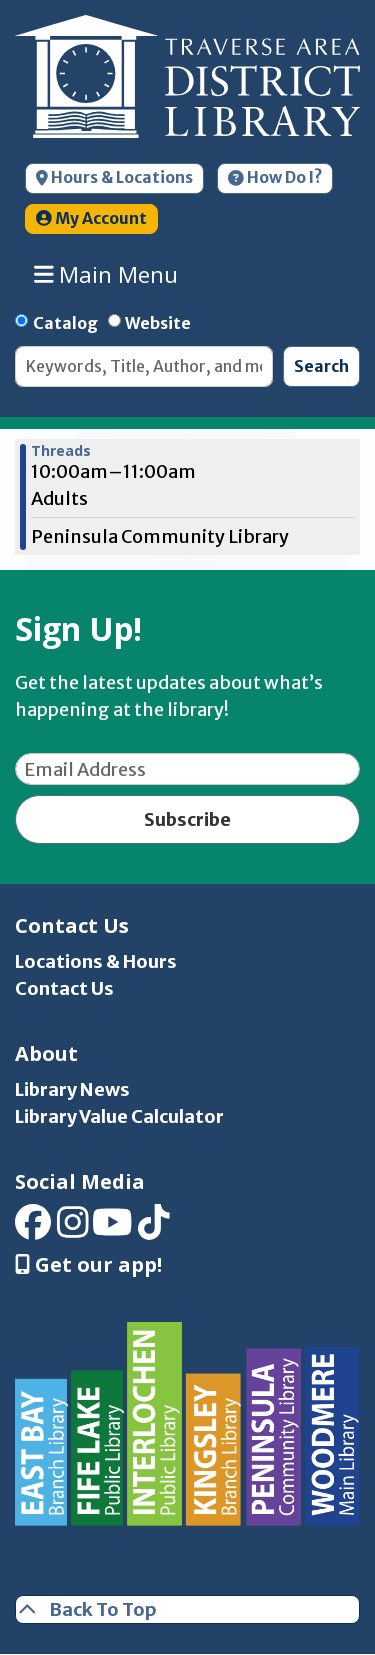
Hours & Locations (114, 177)
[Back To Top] (187, 1609)
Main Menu (106, 274)
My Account (91, 218)
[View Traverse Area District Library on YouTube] (112, 1229)
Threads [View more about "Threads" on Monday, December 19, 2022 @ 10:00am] (61, 451)
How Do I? (275, 177)
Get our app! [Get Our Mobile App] (88, 1265)
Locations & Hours (96, 961)
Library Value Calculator (119, 1116)
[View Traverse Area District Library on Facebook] (33, 1229)
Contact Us (64, 988)
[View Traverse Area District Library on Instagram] (73, 1229)
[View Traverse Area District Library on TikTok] (154, 1229)
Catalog (65, 323)
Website (158, 323)
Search (321, 366)
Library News (72, 1089)
